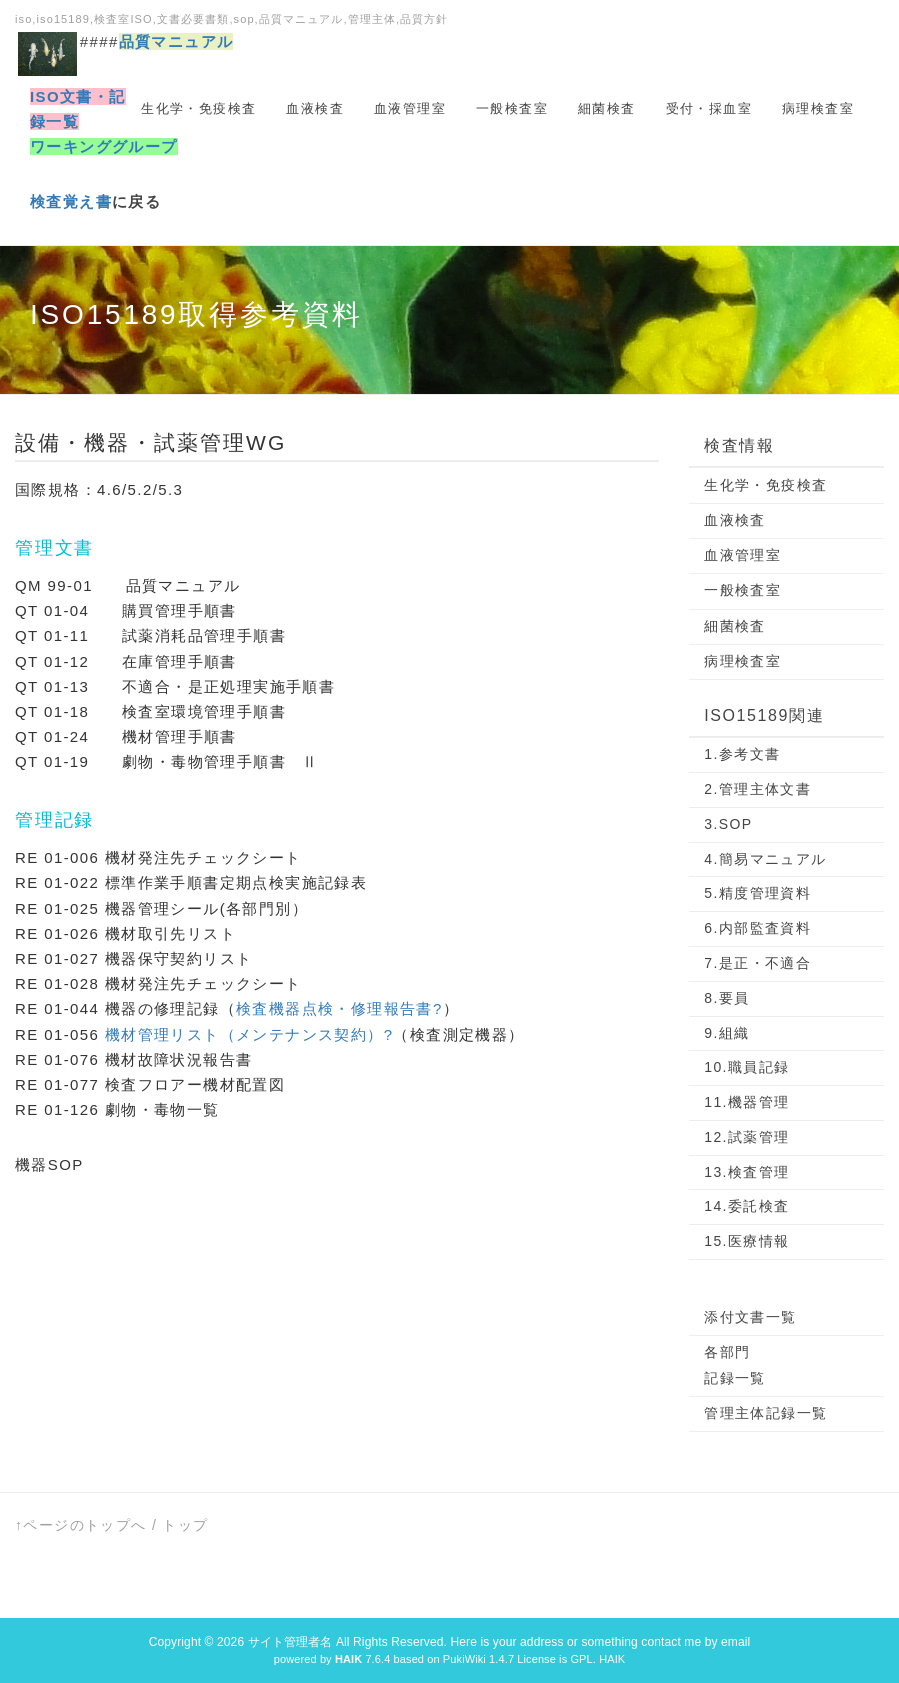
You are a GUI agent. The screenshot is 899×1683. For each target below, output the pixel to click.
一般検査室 (512, 108)
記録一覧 (735, 1378)
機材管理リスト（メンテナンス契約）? (249, 1034)
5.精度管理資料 (757, 893)
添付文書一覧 (750, 1317)
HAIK (612, 1659)
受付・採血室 (709, 108)
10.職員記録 (746, 1067)
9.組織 (726, 1033)
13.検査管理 (746, 1172)
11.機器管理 (746, 1102)
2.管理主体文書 (757, 789)
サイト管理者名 (290, 1642)
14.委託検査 (746, 1206)
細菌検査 (607, 108)
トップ (185, 1525)
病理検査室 (818, 108)
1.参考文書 (742, 754)
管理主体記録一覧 (765, 1413)
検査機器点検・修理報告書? (339, 1008)
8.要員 (726, 998)
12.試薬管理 (746, 1137)
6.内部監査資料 (757, 928)
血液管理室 (410, 108)
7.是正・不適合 (757, 963)
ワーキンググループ (104, 146)
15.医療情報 (746, 1241)
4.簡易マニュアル (765, 859)
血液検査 (315, 108)
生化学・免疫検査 (198, 108)
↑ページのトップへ (81, 1525)
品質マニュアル (176, 41)
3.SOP (728, 824)
